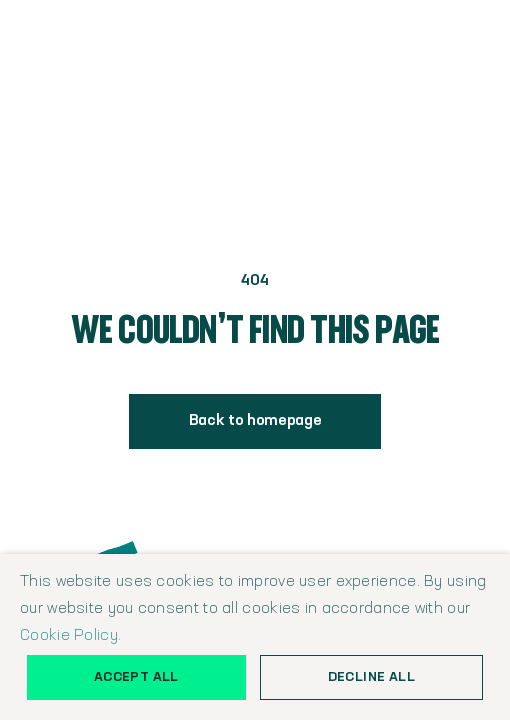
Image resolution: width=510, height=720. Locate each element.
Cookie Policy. (70, 636)
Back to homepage (255, 421)
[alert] (255, 637)
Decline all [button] (371, 677)
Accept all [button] (136, 677)
